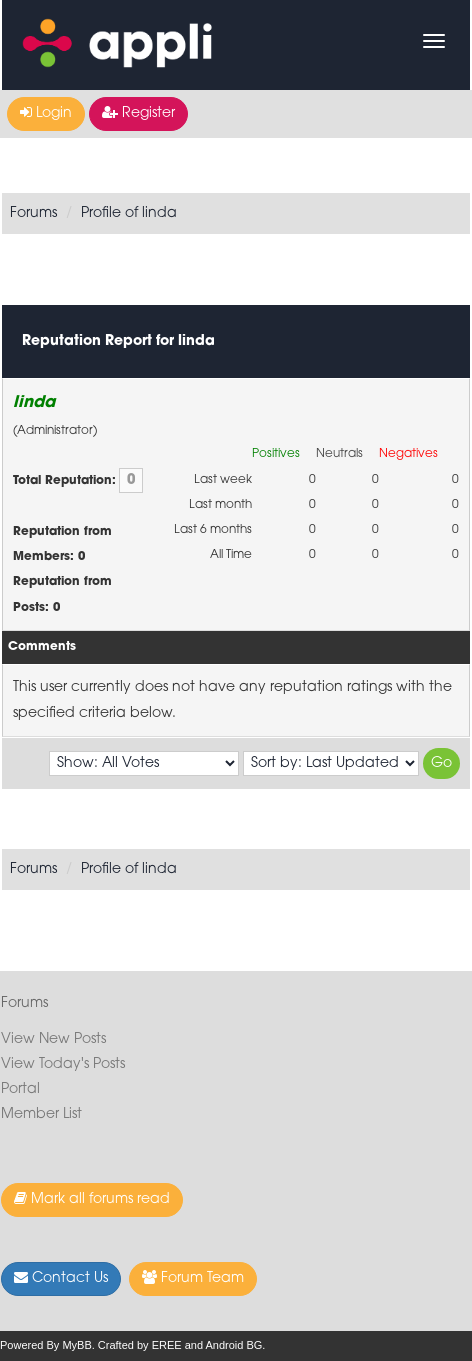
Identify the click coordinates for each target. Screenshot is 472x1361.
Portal (20, 1089)
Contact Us (61, 1278)
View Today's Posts (63, 1064)
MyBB (76, 1345)
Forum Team (193, 1278)
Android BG (233, 1345)
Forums (33, 213)
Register (138, 113)
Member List (41, 1114)
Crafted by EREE (140, 1345)
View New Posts (53, 1039)
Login (46, 113)
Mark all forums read (92, 1199)
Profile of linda (129, 213)
